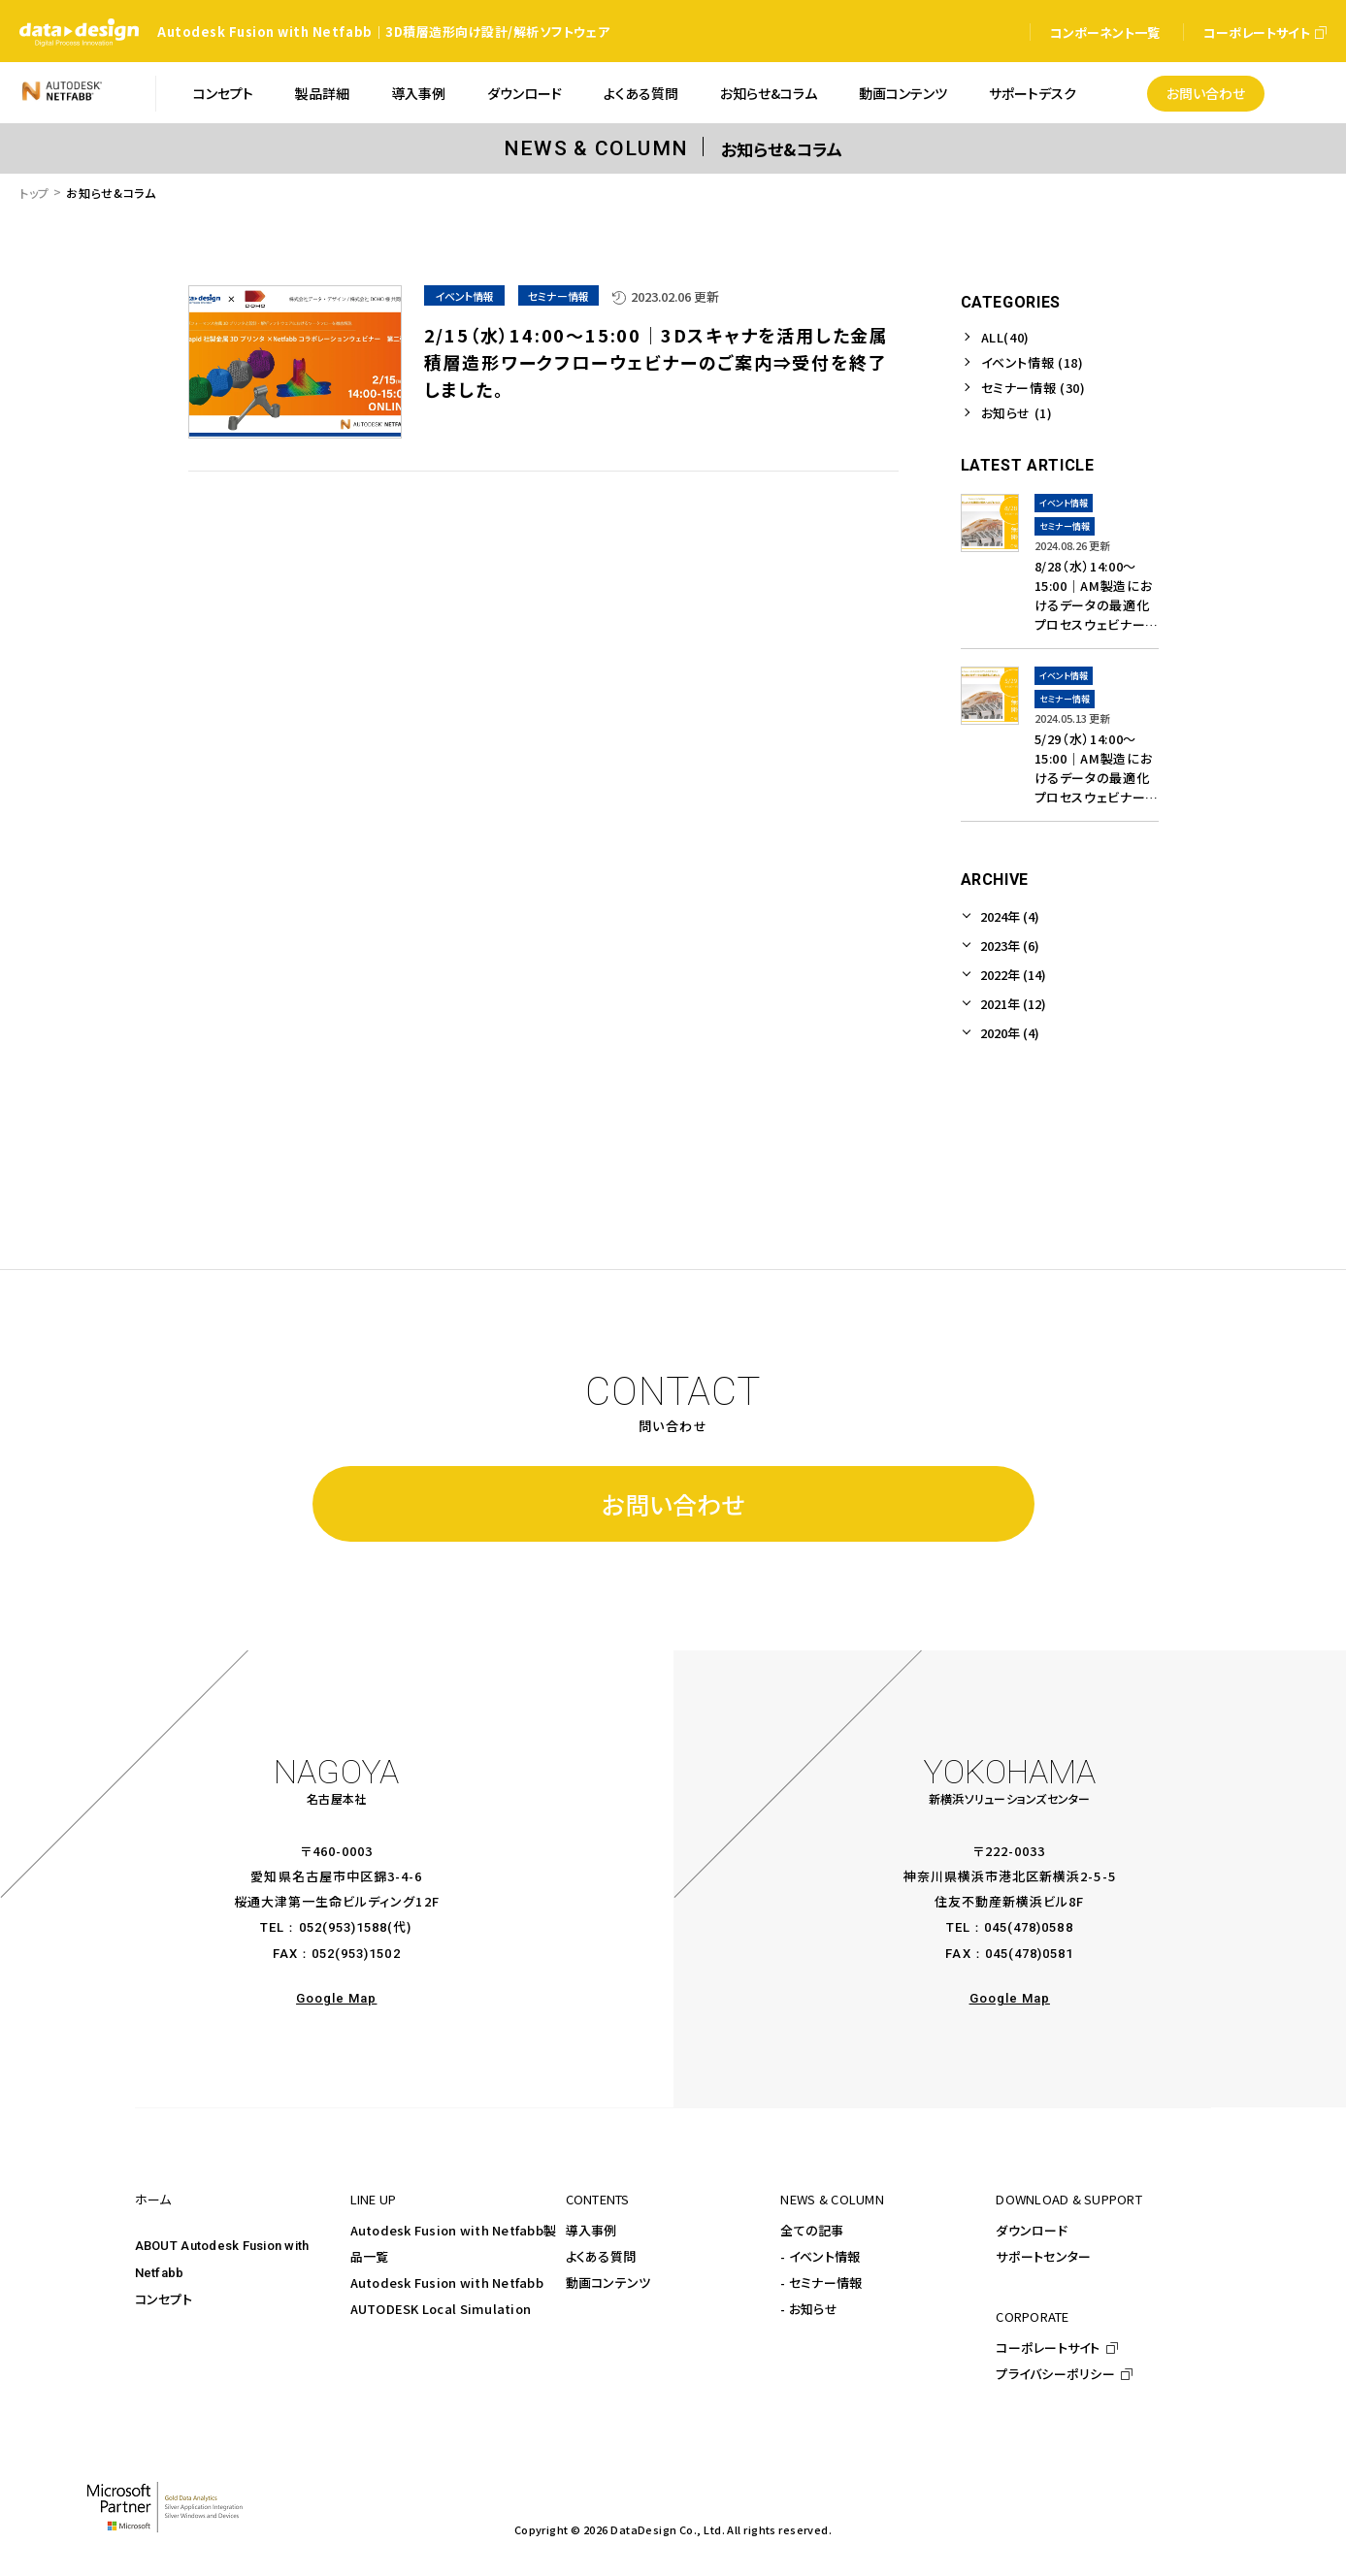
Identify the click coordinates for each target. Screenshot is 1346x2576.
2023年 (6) (1009, 945)
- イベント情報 (820, 2256)
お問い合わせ (673, 1503)
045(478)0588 (1028, 1927)
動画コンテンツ (608, 2282)
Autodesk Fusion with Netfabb (446, 2282)
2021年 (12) (1013, 1004)
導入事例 (591, 2230)
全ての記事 (811, 2230)
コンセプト (163, 2299)
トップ (34, 192)
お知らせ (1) (1017, 413)
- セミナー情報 (821, 2282)
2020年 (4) (1009, 1033)
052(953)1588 (343, 1927)
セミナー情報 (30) (1033, 387)
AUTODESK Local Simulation (441, 2308)
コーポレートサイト (1048, 2347)
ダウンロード (1031, 2230)
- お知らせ (808, 2308)
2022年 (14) (1013, 974)
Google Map (336, 1998)
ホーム (153, 2199)
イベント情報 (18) (1032, 362)
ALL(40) (1006, 337)
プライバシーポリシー (1055, 2373)
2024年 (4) (1009, 916)
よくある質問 (601, 2256)
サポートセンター (1043, 2256)
